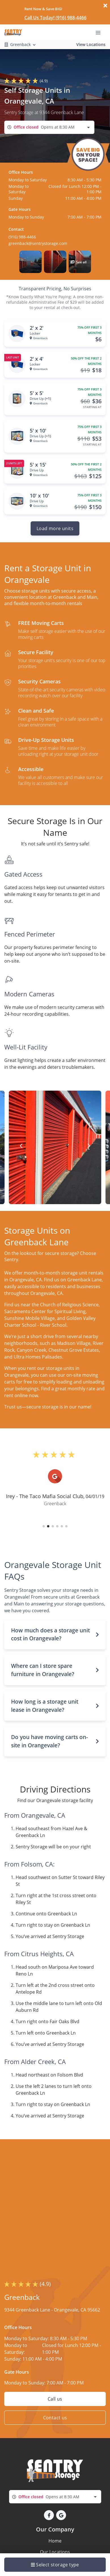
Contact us (55, 2418)
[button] (30, 262)
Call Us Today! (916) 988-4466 (55, 17)
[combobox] (49, 127)
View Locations (90, 44)
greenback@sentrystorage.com (38, 243)
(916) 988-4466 (22, 237)
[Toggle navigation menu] (100, 32)
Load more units (55, 528)
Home (55, 2541)
